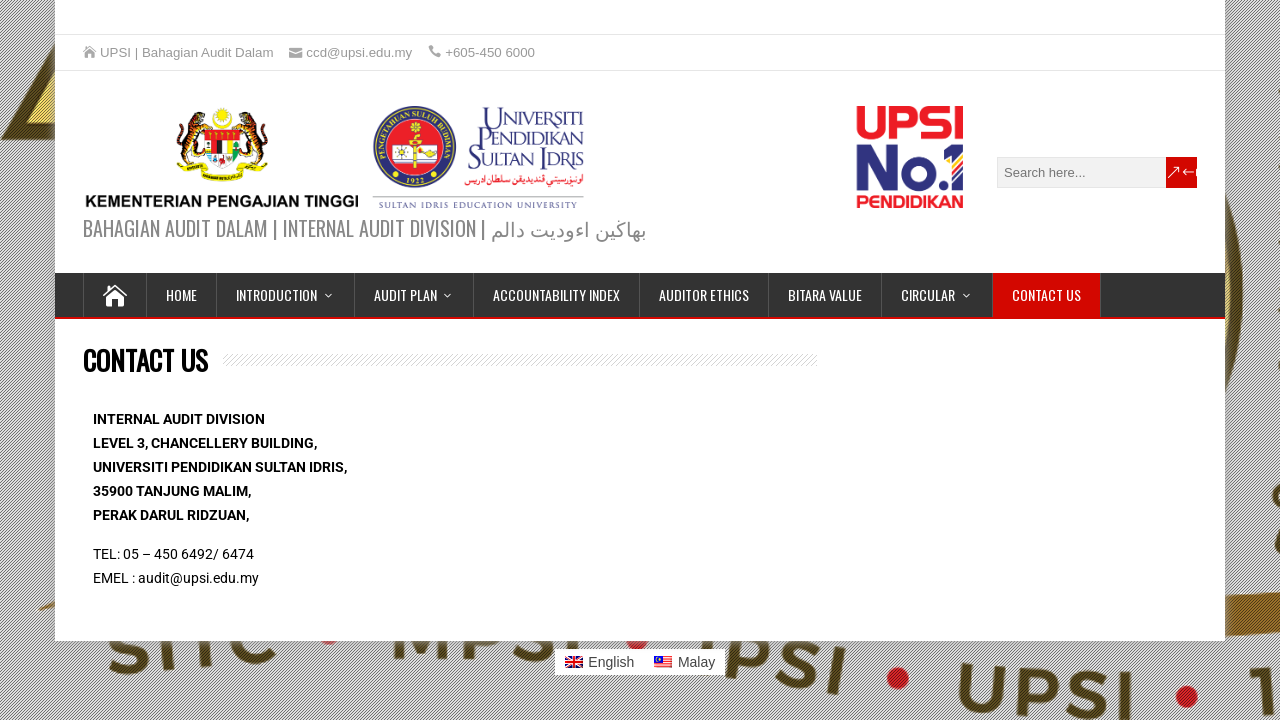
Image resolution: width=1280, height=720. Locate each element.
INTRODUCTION (276, 294)
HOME (181, 294)
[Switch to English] (600, 662)
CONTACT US (1046, 294)
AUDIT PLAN (405, 294)
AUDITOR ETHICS (704, 294)
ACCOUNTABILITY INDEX (556, 294)
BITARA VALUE (825, 294)
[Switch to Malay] (684, 662)
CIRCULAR (928, 294)
